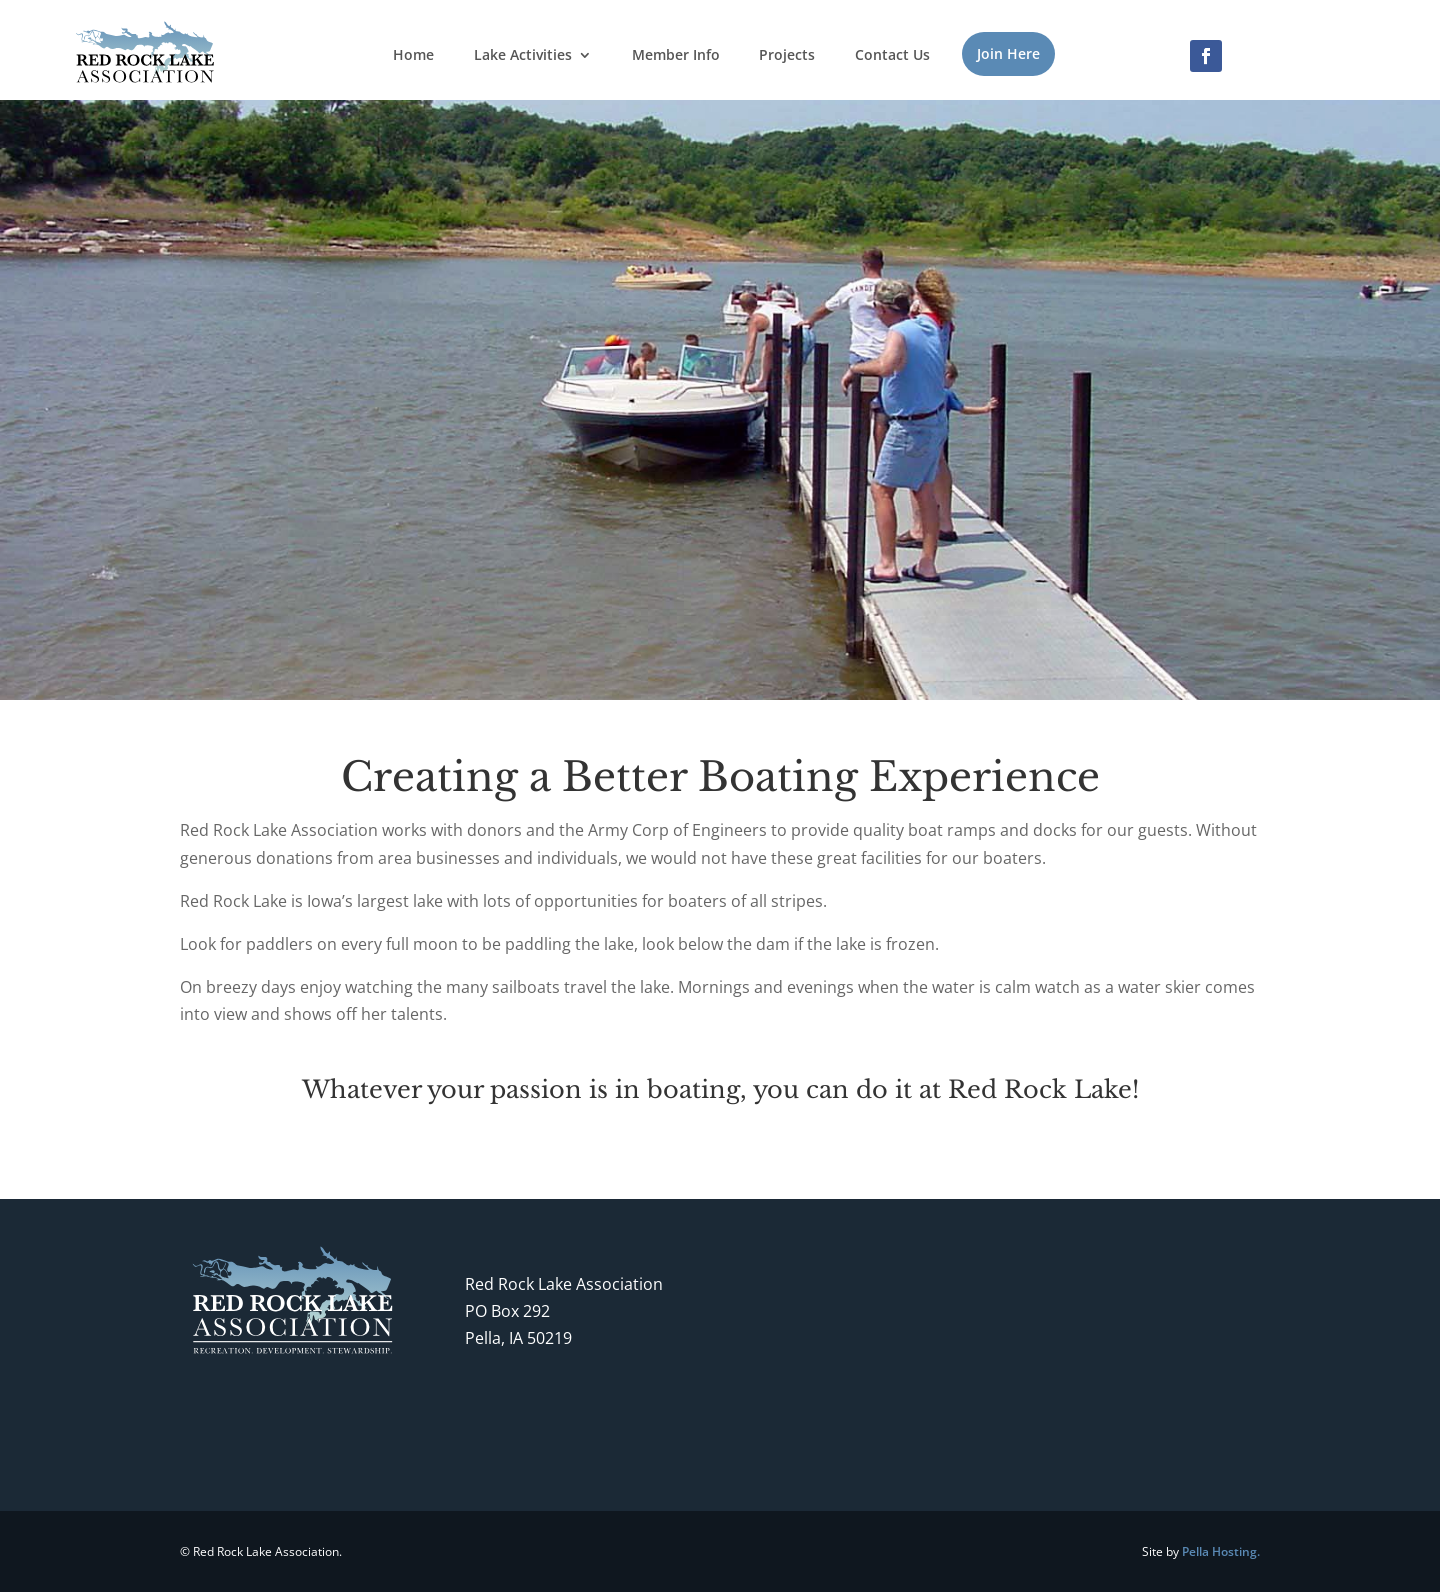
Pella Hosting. (1221, 1551)
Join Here (1008, 53)
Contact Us (892, 56)
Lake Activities (523, 56)
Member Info (676, 56)
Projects (787, 56)
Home (413, 56)
